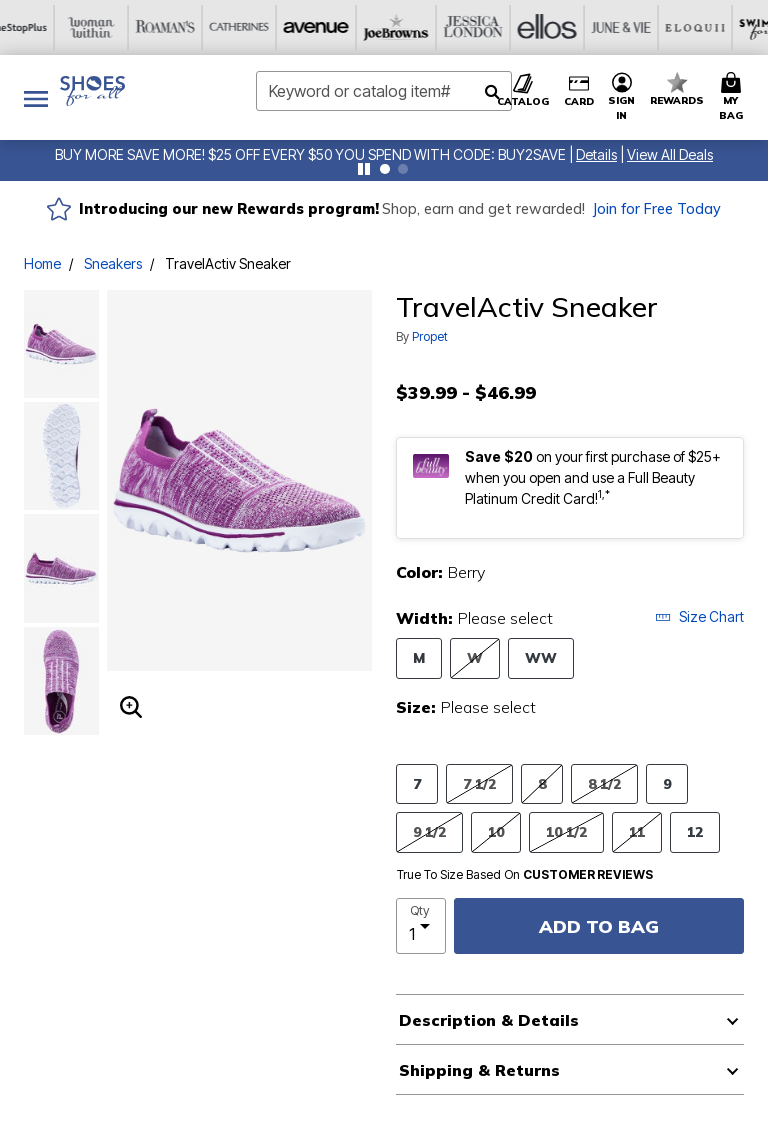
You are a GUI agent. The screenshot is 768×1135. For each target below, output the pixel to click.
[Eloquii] (495, 27)
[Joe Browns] (199, 27)
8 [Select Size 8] (542, 783)
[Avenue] (125, 27)
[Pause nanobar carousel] (364, 169)
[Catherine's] (51, 27)
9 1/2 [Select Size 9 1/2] (429, 831)
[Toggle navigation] (36, 97)
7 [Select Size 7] (417, 783)
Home (42, 263)
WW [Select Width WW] (541, 657)
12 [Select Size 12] (695, 831)
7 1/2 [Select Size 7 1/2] (479, 783)
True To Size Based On (525, 875)
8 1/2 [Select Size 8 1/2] (604, 783)
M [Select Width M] (419, 657)
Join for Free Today (656, 209)
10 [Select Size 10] (496, 831)
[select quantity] (421, 926)
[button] (596, 154)
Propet (430, 336)
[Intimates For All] (717, 27)
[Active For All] (643, 27)
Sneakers (113, 263)
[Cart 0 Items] (734, 97)
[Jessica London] (273, 27)
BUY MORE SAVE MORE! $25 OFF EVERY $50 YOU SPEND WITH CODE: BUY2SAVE (310, 154)
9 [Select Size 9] (667, 783)
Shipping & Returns (479, 1070)
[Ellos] (347, 27)
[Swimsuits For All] (569, 27)
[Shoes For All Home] (92, 91)
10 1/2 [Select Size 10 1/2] (566, 831)
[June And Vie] (421, 27)
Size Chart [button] (699, 616)
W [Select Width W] (475, 657)
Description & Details (489, 1020)
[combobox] (384, 91)
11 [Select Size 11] (637, 831)
